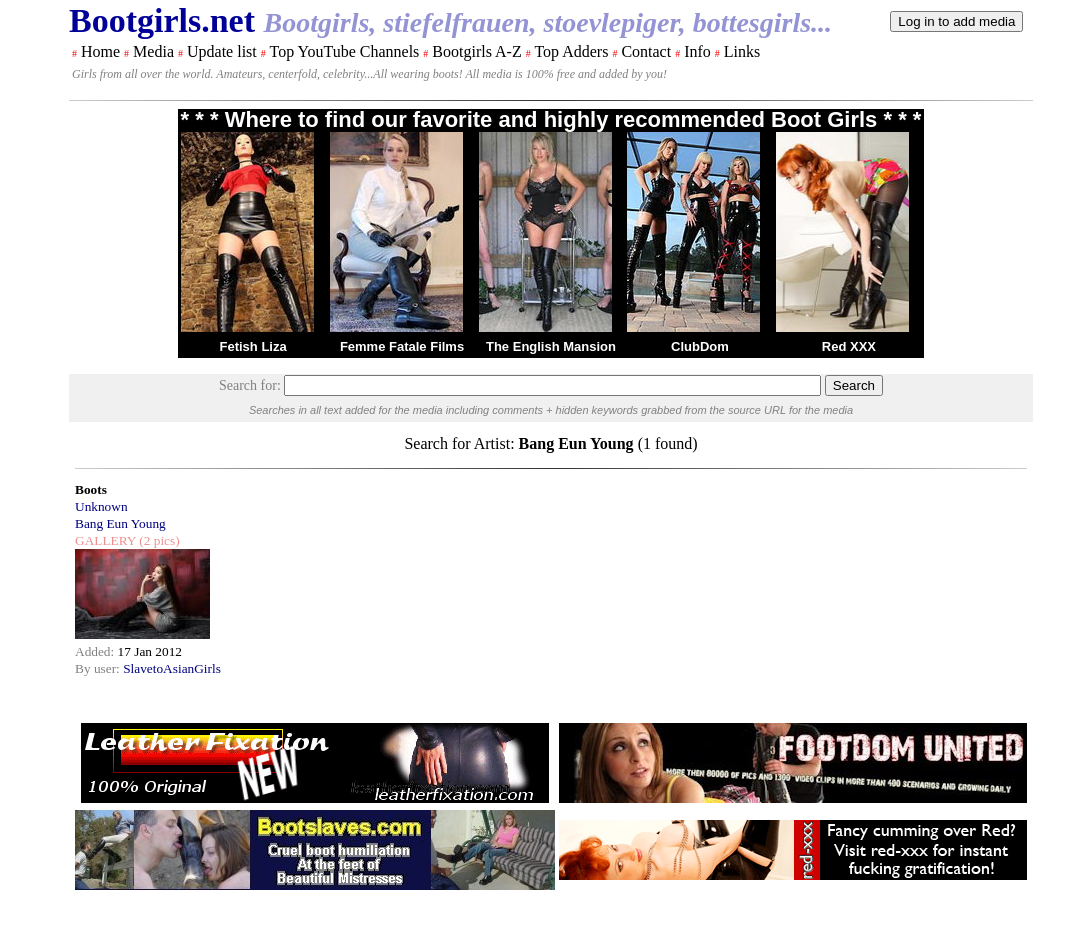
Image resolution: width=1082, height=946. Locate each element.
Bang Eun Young (120, 523)
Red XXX (849, 346)
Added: (96, 651)
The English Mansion (551, 346)
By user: (99, 668)
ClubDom (700, 346)
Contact (646, 51)
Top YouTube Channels (344, 51)
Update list (222, 51)
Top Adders (571, 51)
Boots (91, 489)
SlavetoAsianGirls (172, 668)
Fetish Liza (252, 346)
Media (153, 51)
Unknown (101, 506)
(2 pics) (158, 540)
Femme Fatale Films (402, 346)
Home (100, 51)
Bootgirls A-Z (476, 51)
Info (697, 51)
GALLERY (105, 540)
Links (742, 51)
